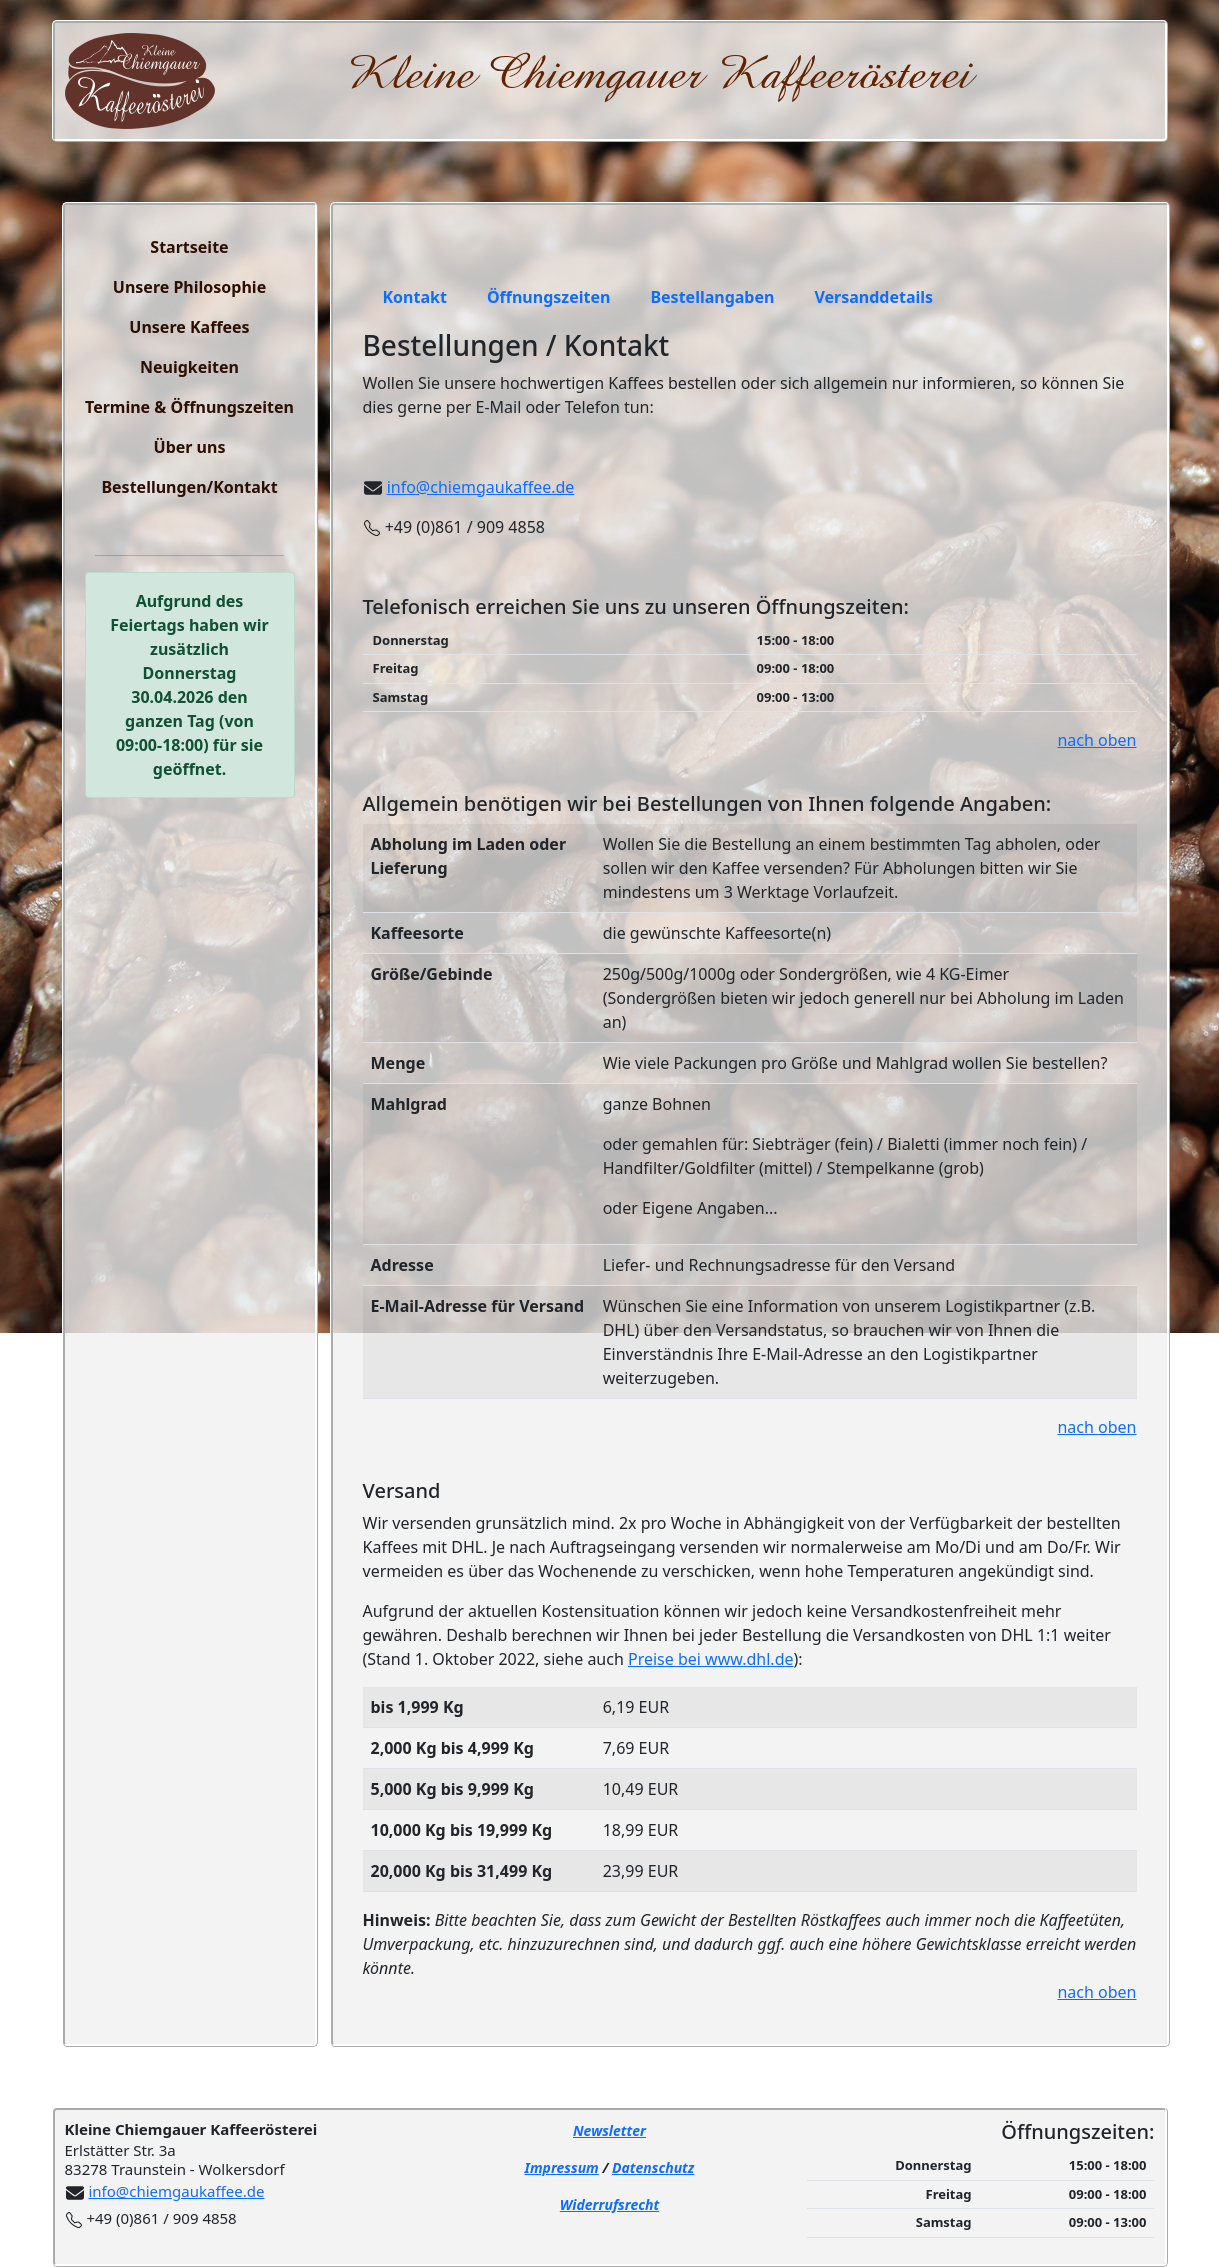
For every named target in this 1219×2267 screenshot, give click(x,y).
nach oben (1096, 740)
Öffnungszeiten (548, 297)
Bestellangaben (712, 297)
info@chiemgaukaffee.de (481, 487)
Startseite (189, 247)
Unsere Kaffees (189, 327)
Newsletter (609, 2130)
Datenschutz (653, 2167)
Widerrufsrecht (609, 2204)
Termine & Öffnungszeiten (189, 407)
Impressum (562, 2167)
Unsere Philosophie (189, 287)
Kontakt (415, 297)
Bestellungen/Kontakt (189, 487)
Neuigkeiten (189, 367)
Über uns (190, 447)
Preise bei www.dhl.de (711, 1659)
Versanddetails (873, 297)
